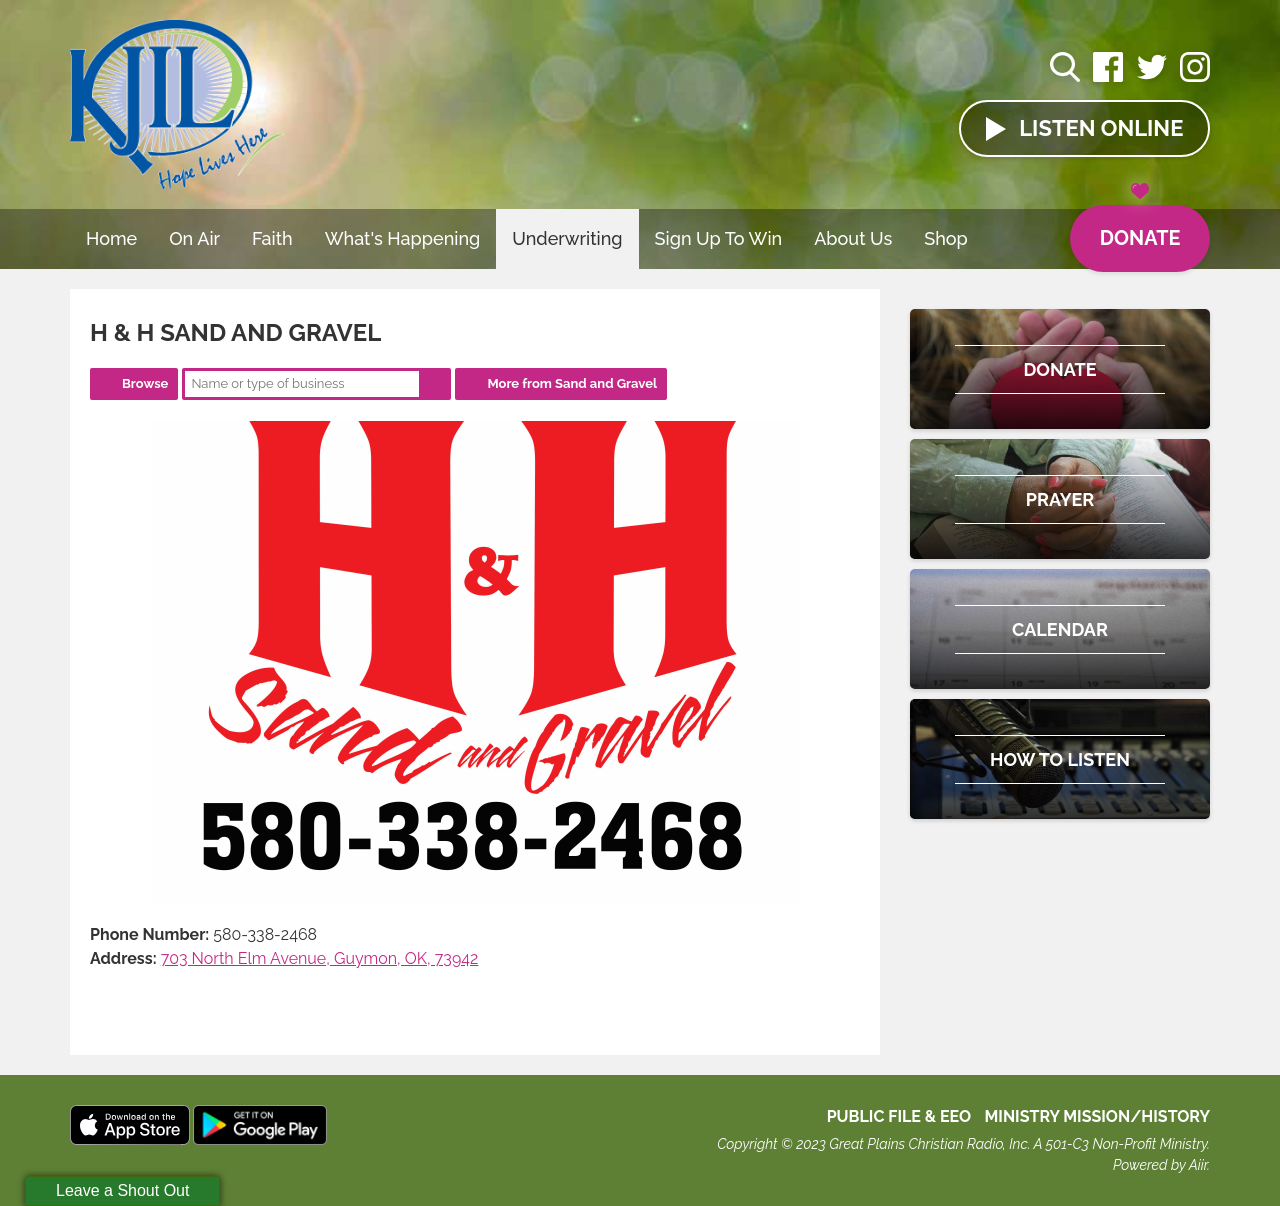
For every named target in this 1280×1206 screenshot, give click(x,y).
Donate (1139, 228)
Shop (946, 238)
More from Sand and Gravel (572, 383)
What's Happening (403, 238)
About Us (853, 238)
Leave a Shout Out (122, 1190)
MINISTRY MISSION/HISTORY (1097, 1116)
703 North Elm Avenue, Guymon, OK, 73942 (320, 958)
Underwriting (567, 238)
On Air (194, 238)
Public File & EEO (899, 1116)
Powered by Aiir (1160, 1165)
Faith (272, 238)
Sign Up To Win (719, 238)
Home (111, 238)
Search (435, 384)
